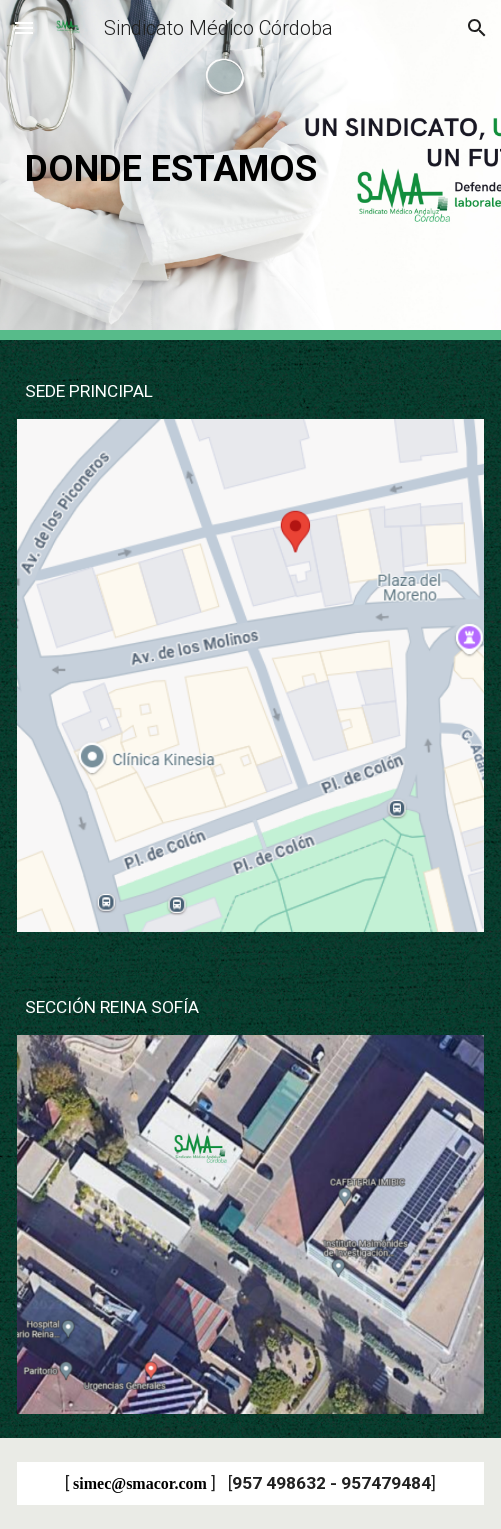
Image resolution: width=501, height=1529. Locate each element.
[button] (24, 27)
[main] (250, 170)
